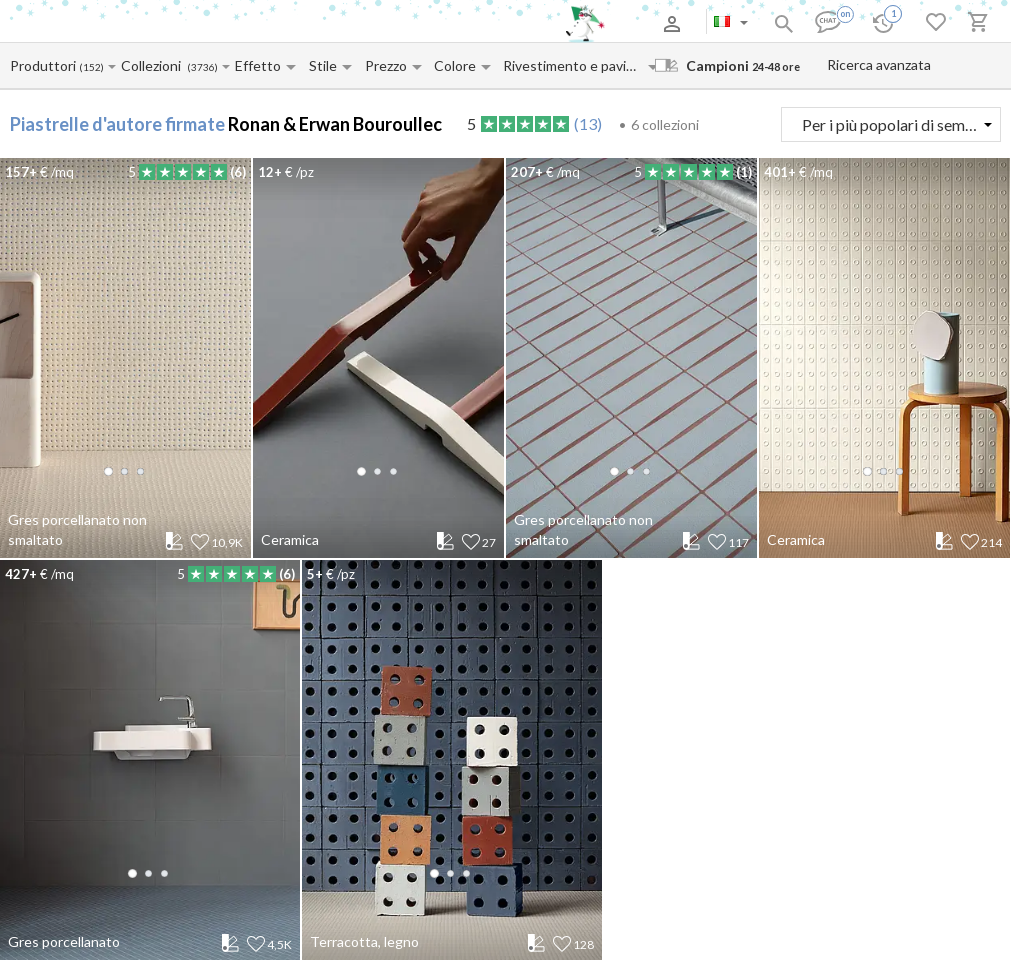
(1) (744, 172)
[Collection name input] (154, 65)
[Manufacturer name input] (44, 65)
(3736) (202, 67)
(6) (238, 172)
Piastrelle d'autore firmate (117, 124)
